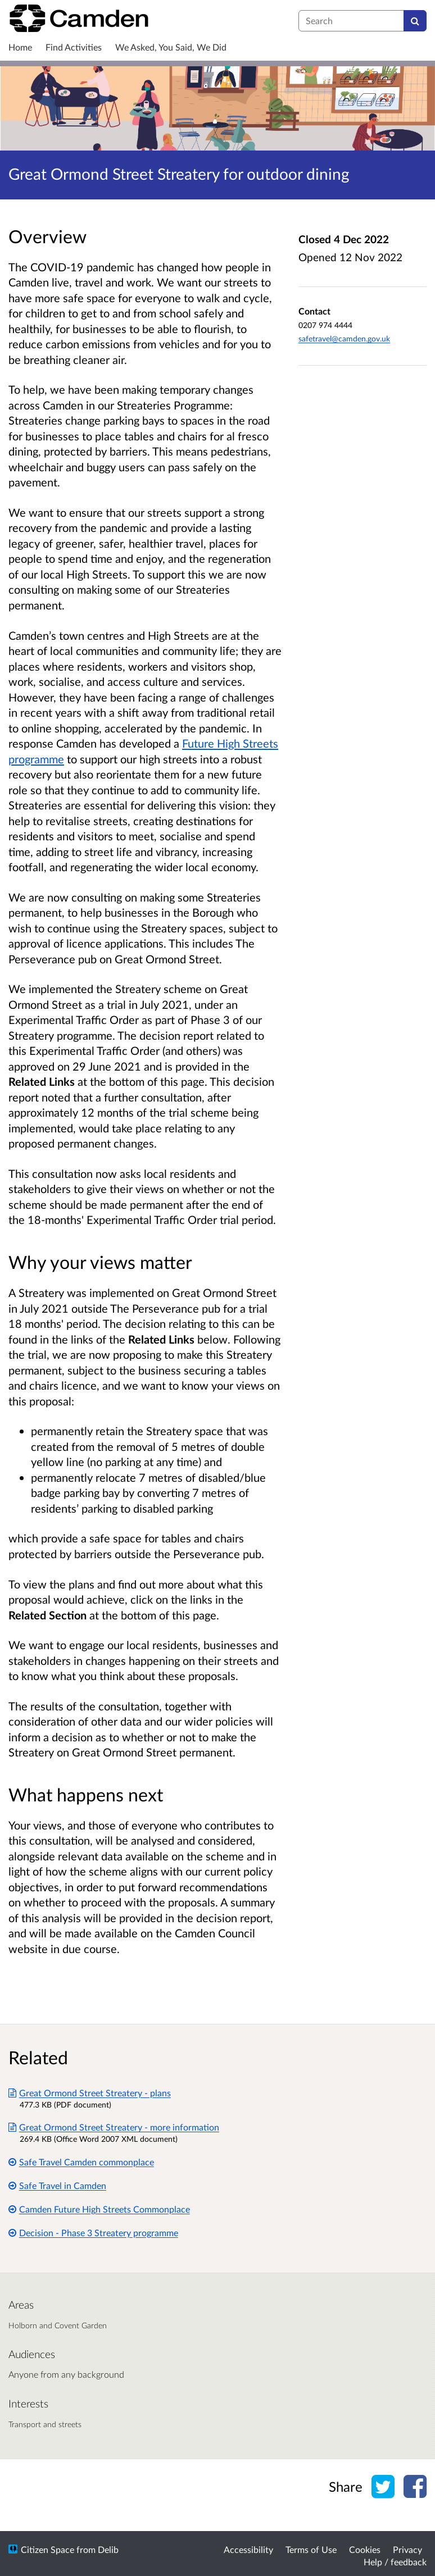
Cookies (364, 2549)
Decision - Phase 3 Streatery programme (93, 2232)
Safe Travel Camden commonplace (81, 2161)
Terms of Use (311, 2549)
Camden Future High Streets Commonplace (99, 2209)
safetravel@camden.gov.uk (344, 338)
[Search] (415, 20)
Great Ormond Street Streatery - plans (89, 2092)
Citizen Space (47, 2549)
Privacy (407, 2549)
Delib (108, 2549)
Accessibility (248, 2549)
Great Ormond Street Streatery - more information (113, 2127)
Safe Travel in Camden (57, 2185)
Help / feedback (395, 2561)
